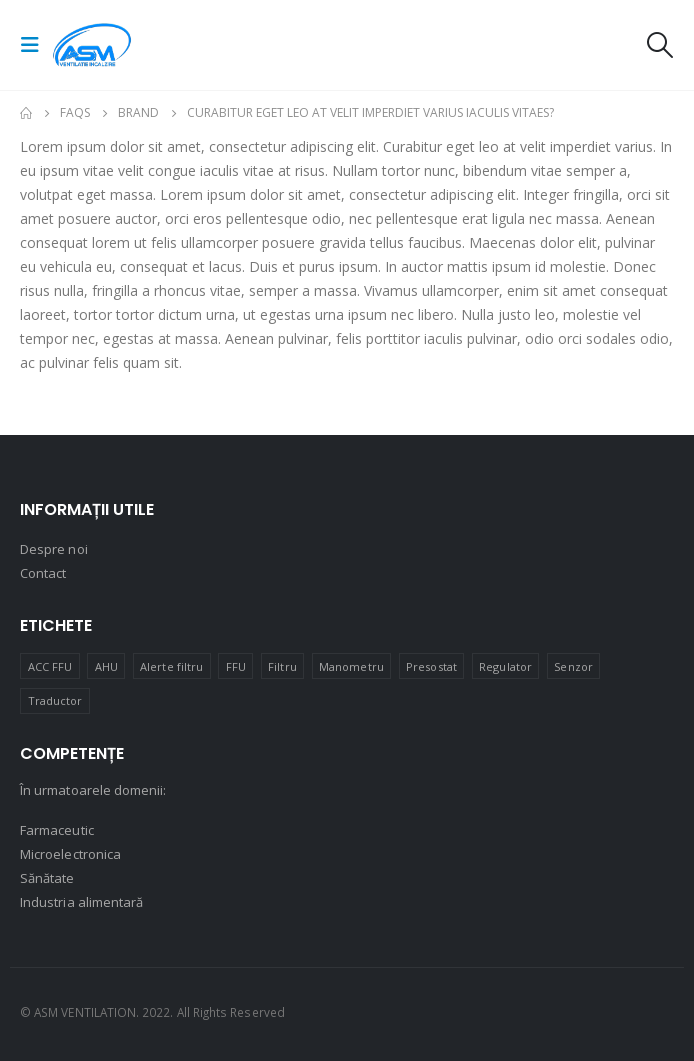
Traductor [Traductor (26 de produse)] (55, 700)
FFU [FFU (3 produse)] (236, 666)
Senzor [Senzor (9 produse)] (573, 666)
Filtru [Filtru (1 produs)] (282, 666)
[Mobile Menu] (36, 45)
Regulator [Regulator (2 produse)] (505, 666)
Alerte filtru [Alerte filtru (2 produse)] (171, 666)
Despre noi (54, 549)
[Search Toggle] (659, 45)
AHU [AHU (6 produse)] (106, 666)
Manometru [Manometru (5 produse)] (351, 666)
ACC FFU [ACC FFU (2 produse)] (50, 666)
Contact (43, 573)
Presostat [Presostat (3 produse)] (431, 666)
